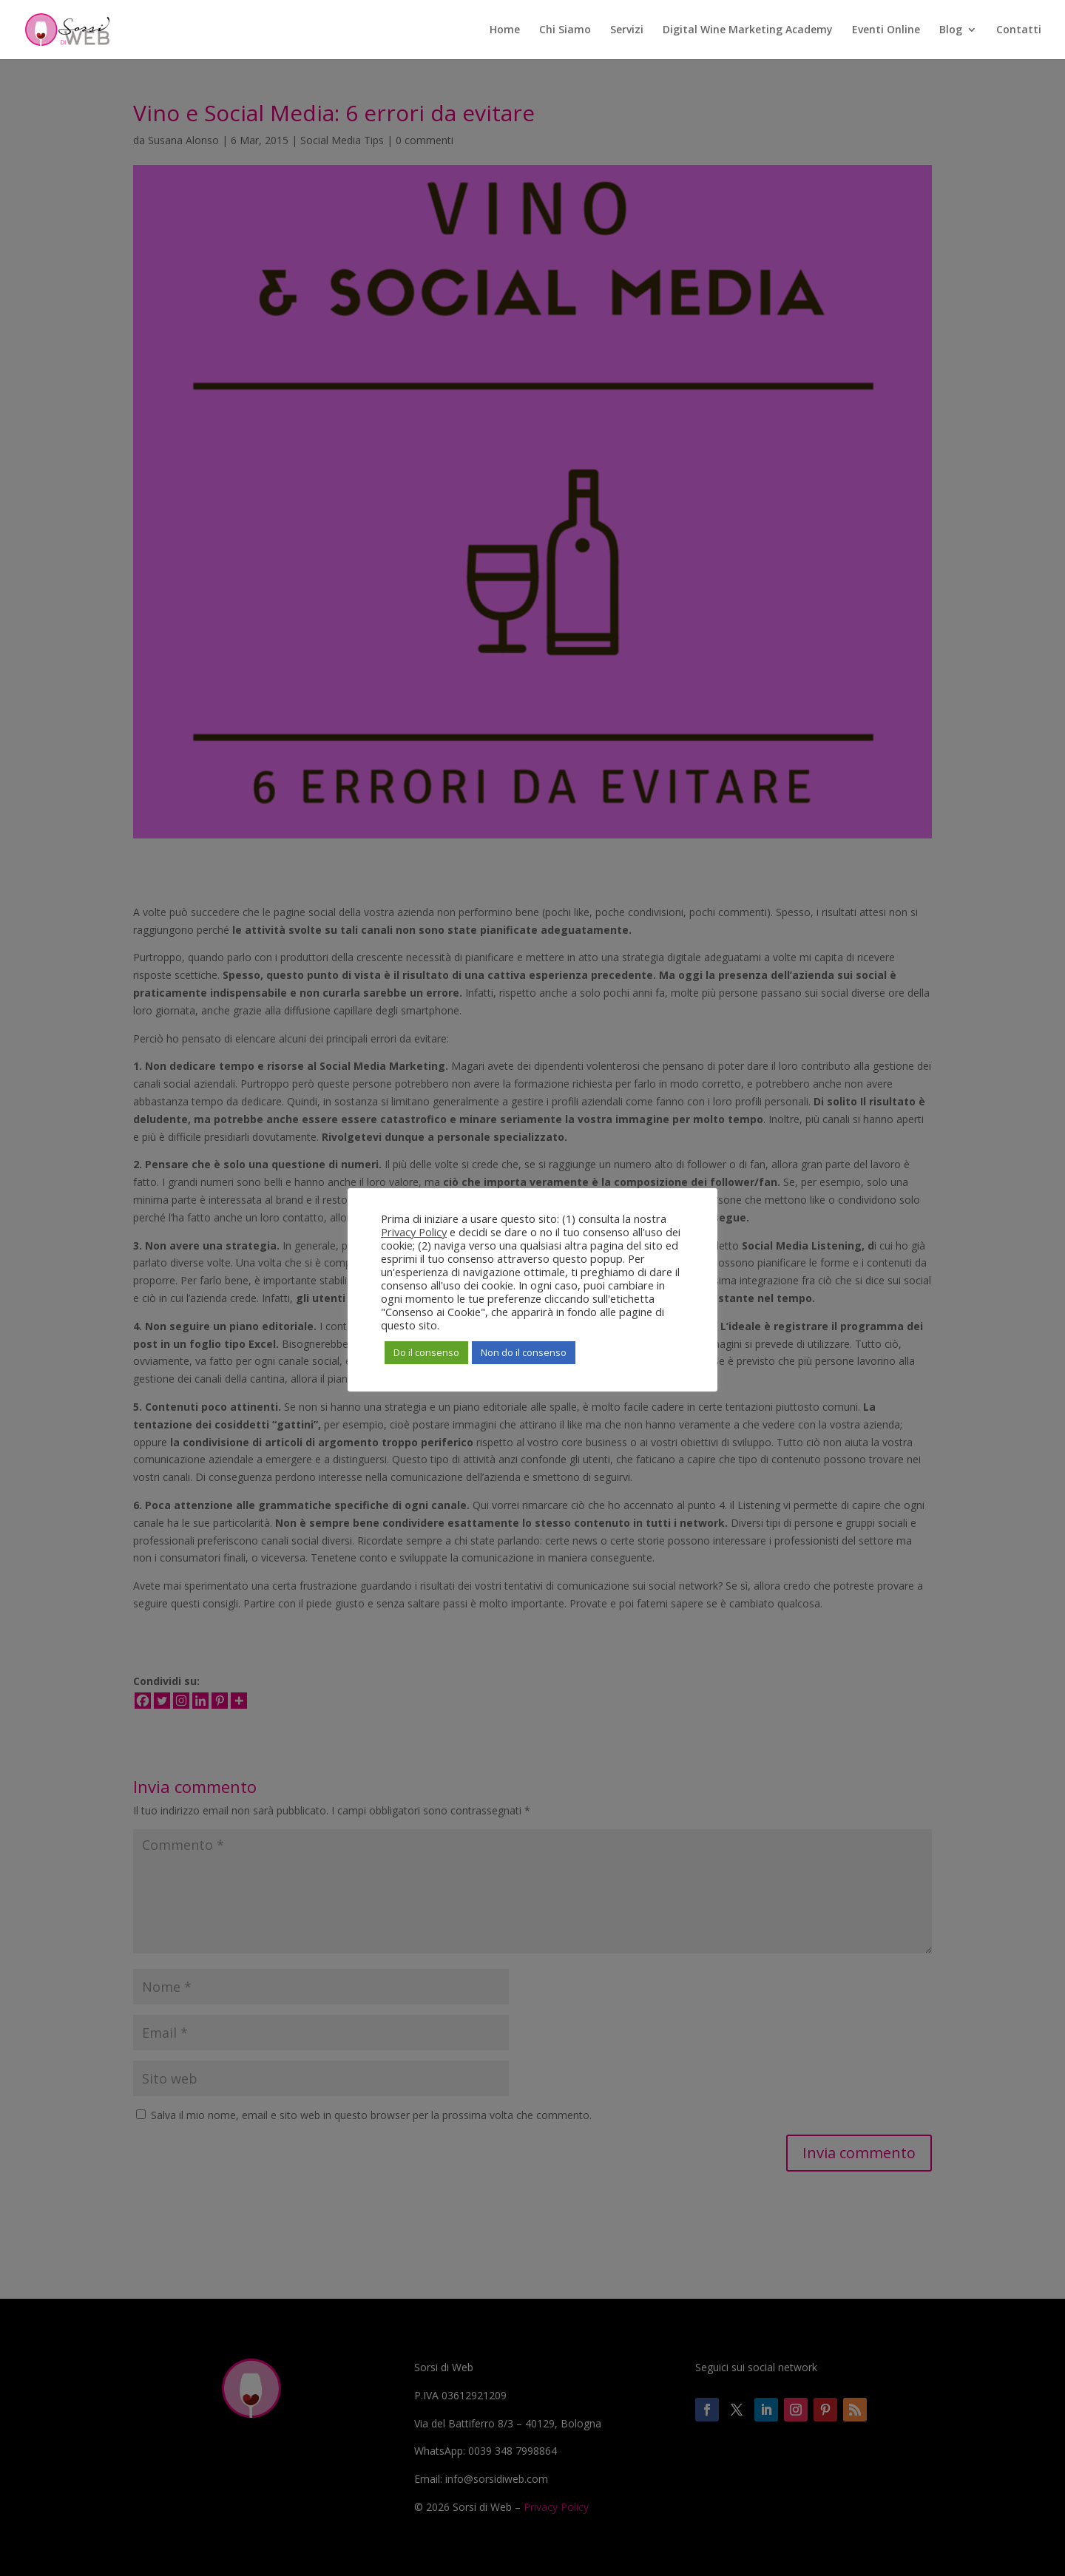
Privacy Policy (414, 1231)
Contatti (1018, 30)
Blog (950, 30)
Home (505, 30)
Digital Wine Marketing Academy (748, 30)
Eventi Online (886, 30)
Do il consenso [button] (426, 1352)
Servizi (626, 30)
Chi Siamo (565, 30)
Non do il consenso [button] (524, 1352)
